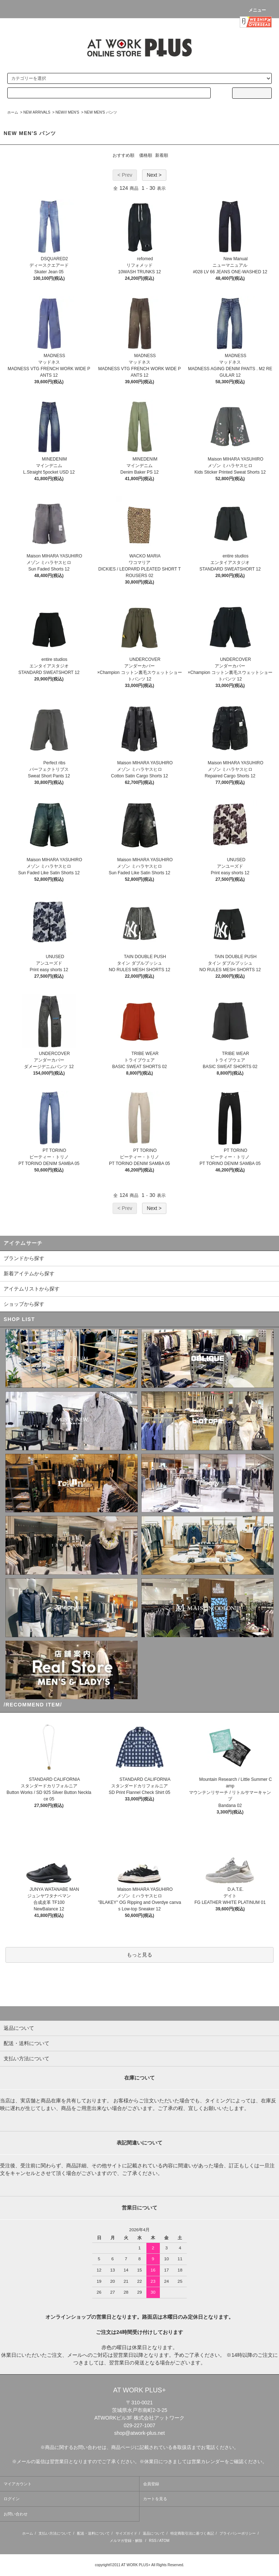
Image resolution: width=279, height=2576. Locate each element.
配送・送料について (93, 2533)
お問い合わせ (16, 2514)
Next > (154, 175)
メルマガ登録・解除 (126, 2541)
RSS (153, 2541)
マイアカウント (18, 2484)
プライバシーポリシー (237, 2533)
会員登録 (151, 2484)
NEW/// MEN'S (67, 112)
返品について (154, 2533)
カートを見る (155, 2499)
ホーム (12, 112)
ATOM (164, 2541)
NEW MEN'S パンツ (100, 112)
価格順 (145, 155)
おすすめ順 (123, 155)
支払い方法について (55, 2533)
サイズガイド (126, 2533)
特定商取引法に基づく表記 (192, 2533)
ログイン (12, 2499)
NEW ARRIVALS (36, 112)
